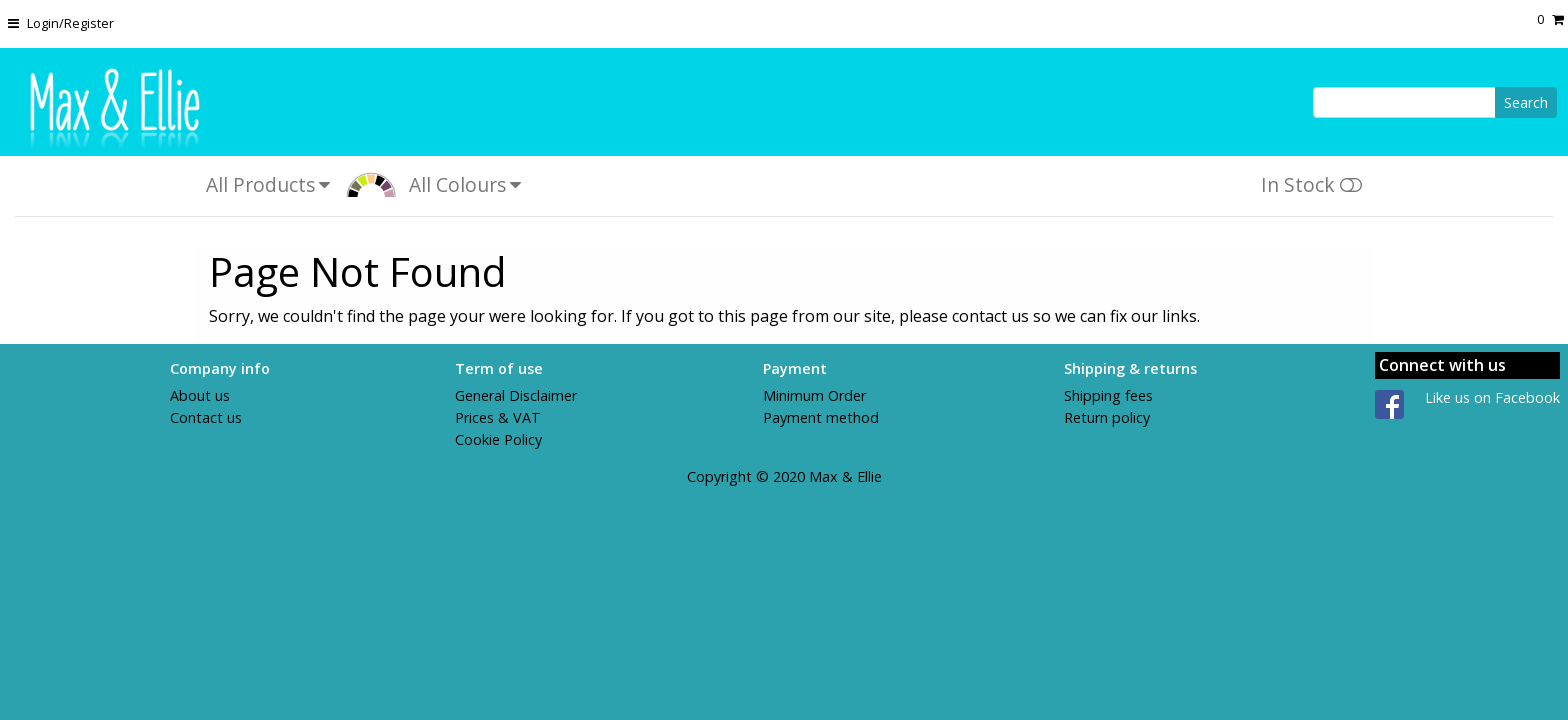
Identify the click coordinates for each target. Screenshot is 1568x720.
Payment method (821, 417)
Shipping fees (1108, 395)
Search (1526, 102)
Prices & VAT (498, 417)
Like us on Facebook (1492, 397)
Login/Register (70, 23)
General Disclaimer (516, 395)
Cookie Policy (498, 439)
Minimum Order (814, 395)
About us (200, 395)
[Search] (1404, 102)
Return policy (1107, 417)
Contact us (206, 417)
